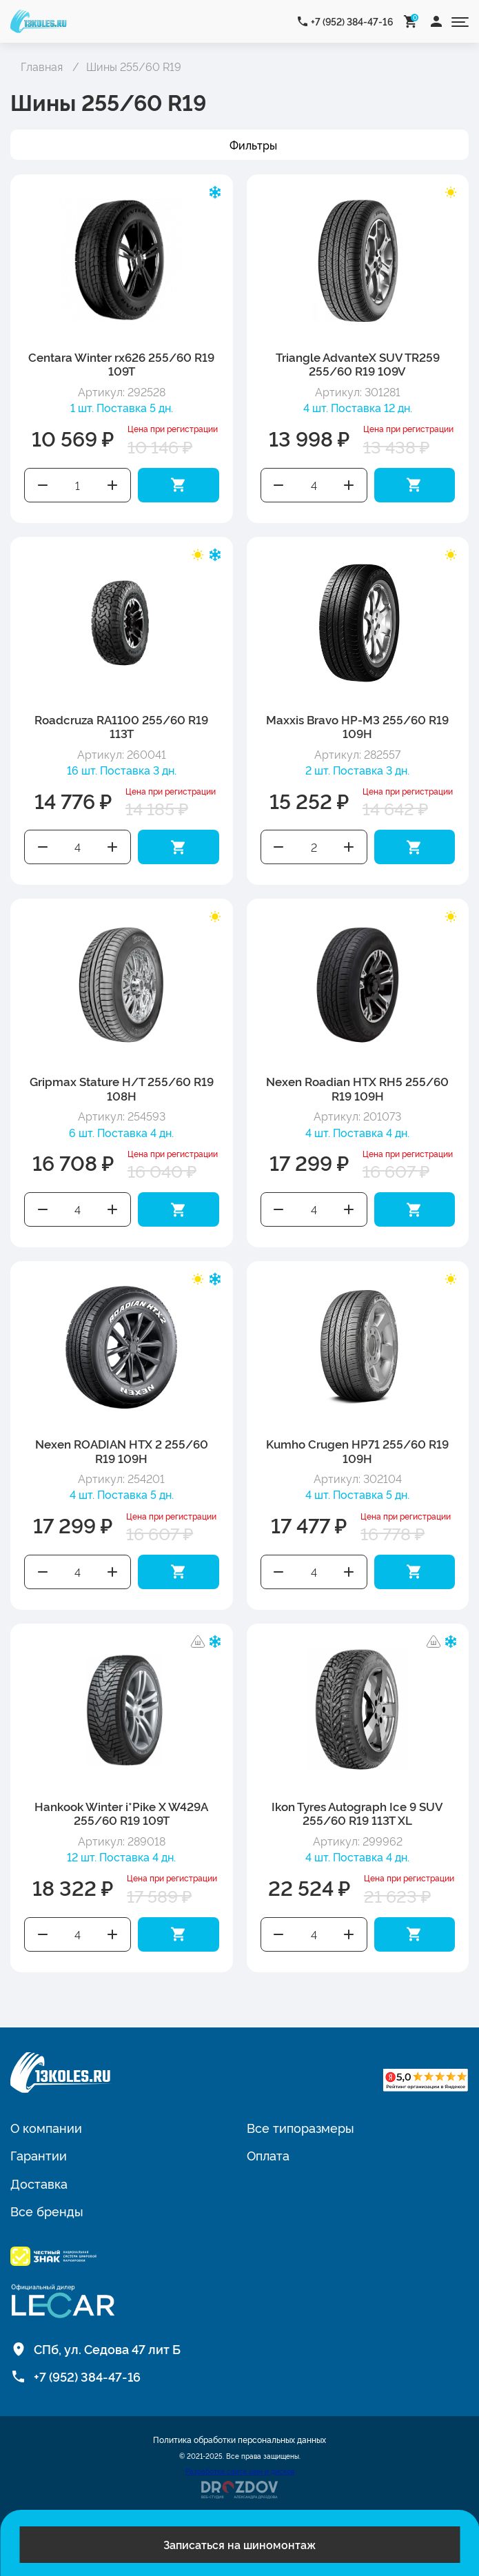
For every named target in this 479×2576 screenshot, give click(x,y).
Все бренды (46, 2210)
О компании (46, 2127)
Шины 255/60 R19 (133, 66)
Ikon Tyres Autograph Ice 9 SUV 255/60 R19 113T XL (357, 1813)
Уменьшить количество (43, 485)
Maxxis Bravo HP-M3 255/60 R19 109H (357, 726)
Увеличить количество (113, 485)
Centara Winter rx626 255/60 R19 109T (121, 363)
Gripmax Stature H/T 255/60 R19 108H (122, 1088)
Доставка (39, 2183)
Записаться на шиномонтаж (239, 2544)
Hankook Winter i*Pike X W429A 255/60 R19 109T (121, 1813)
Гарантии (38, 2155)
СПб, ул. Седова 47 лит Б (107, 2348)
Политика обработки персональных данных (239, 2439)
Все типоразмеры (300, 2127)
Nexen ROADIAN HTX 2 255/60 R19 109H (121, 1450)
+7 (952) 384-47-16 (352, 21)
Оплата (268, 2155)
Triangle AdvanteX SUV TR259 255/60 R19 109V (358, 363)
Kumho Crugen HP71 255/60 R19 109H (357, 1450)
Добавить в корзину (178, 485)
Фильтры (253, 144)
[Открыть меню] (460, 21)
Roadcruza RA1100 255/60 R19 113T (121, 726)
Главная (42, 66)
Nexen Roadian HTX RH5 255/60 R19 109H (357, 1088)
